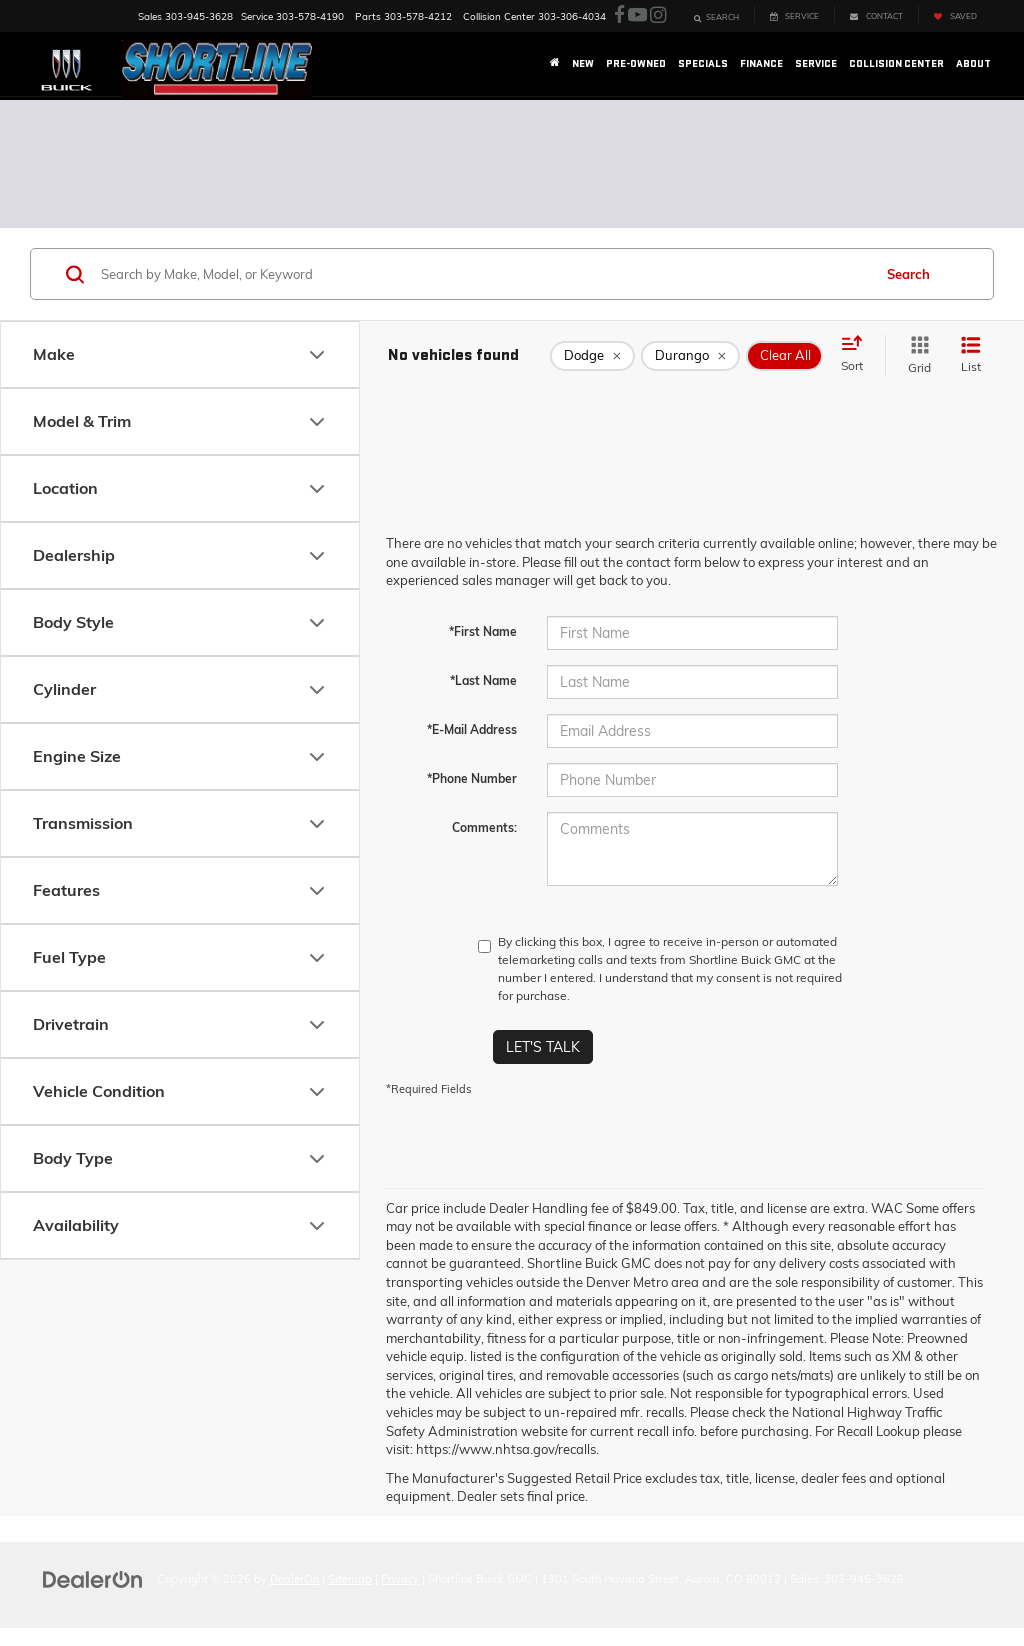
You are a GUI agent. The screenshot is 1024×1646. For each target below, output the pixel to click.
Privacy (400, 1579)
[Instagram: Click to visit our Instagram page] (658, 15)
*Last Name (483, 680)
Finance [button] (761, 63)
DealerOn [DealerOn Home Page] (294, 1579)
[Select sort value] (858, 355)
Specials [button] (703, 63)
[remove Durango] (690, 356)
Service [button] (816, 63)
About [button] (973, 63)
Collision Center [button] (896, 63)
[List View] (971, 355)
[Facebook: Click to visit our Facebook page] (619, 15)
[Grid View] (915, 355)
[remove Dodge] (592, 356)
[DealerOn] (93, 1578)
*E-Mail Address (472, 729)
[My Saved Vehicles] (955, 14)
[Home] (555, 64)
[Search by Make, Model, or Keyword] (483, 274)
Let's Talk (543, 1047)
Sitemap (350, 1579)
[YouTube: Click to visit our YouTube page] (637, 15)
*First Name (483, 631)
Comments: (484, 827)
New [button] (583, 63)
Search (908, 274)
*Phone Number (472, 778)
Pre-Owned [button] (636, 63)
